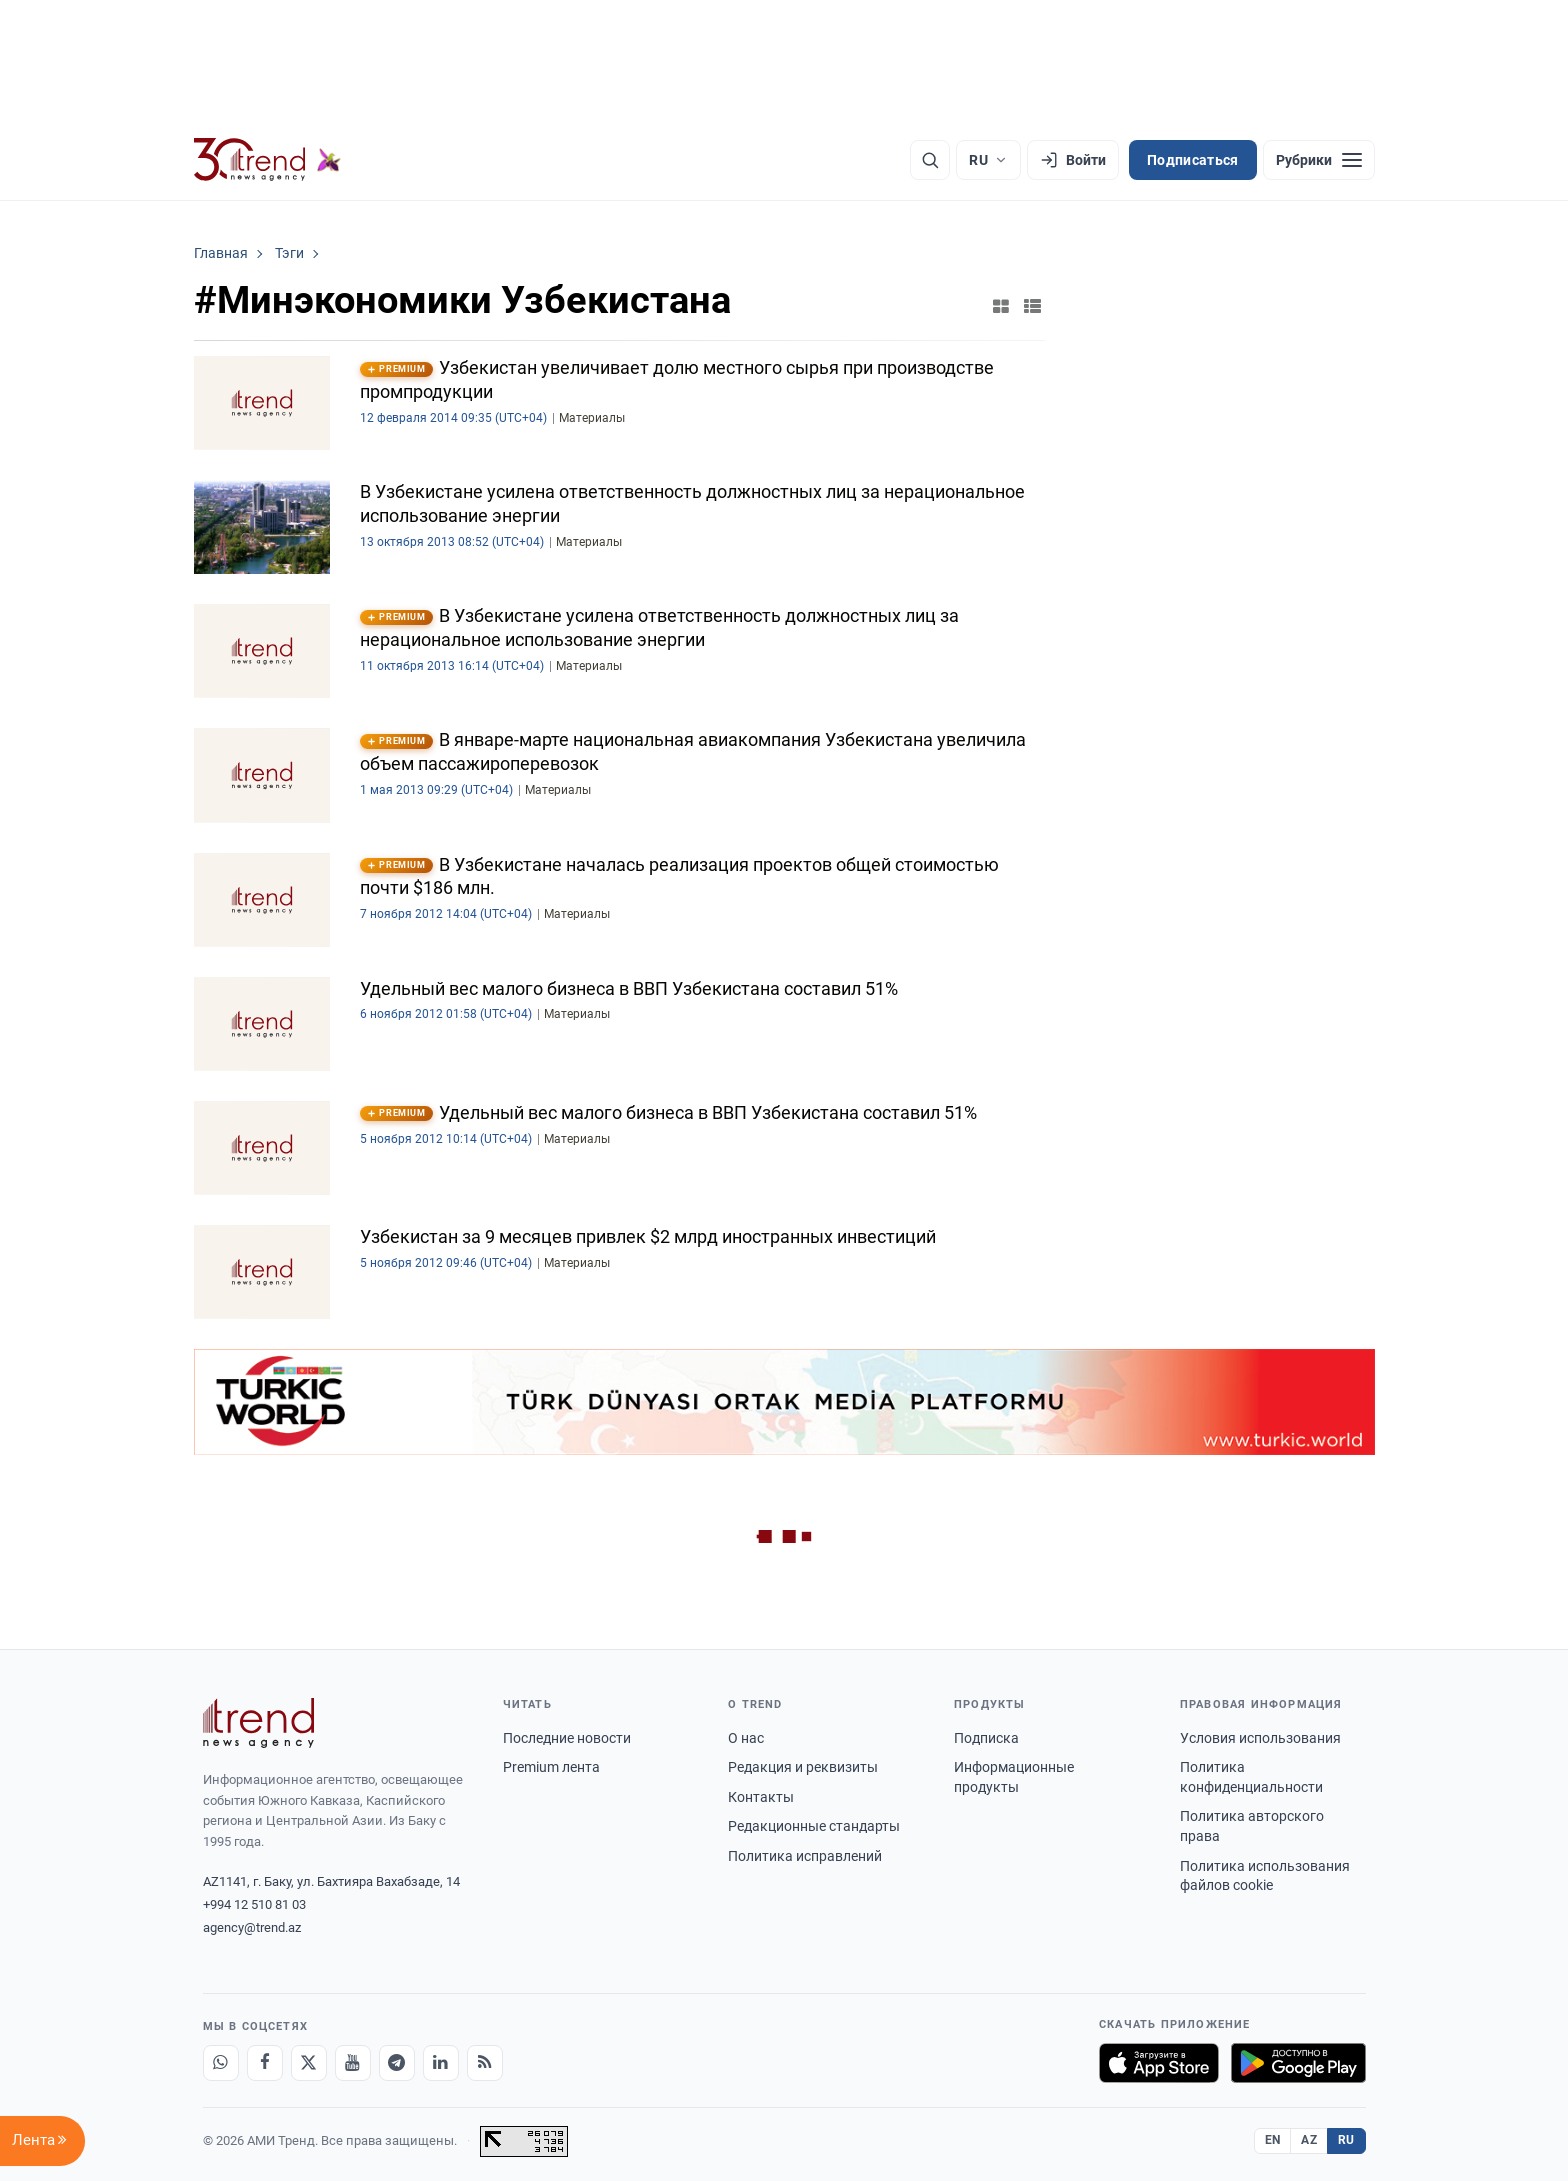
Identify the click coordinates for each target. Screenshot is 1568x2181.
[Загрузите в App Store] (1159, 2063)
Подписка (986, 1738)
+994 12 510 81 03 (254, 1904)
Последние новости (567, 1738)
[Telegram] (397, 2063)
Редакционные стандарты (814, 1826)
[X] (309, 2063)
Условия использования (1260, 1738)
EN (1273, 2140)
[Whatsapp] (221, 2063)
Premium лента (551, 1767)
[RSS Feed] (485, 2063)
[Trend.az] (268, 160)
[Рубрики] (1319, 160)
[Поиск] (930, 160)
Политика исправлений (805, 1856)
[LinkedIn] (441, 2063)
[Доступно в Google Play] (1298, 2063)
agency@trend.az (252, 1927)
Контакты (761, 1797)
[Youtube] (353, 2063)
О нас (746, 1738)
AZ (1309, 2140)
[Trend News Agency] (259, 1723)
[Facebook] (265, 2063)
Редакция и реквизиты (803, 1767)
